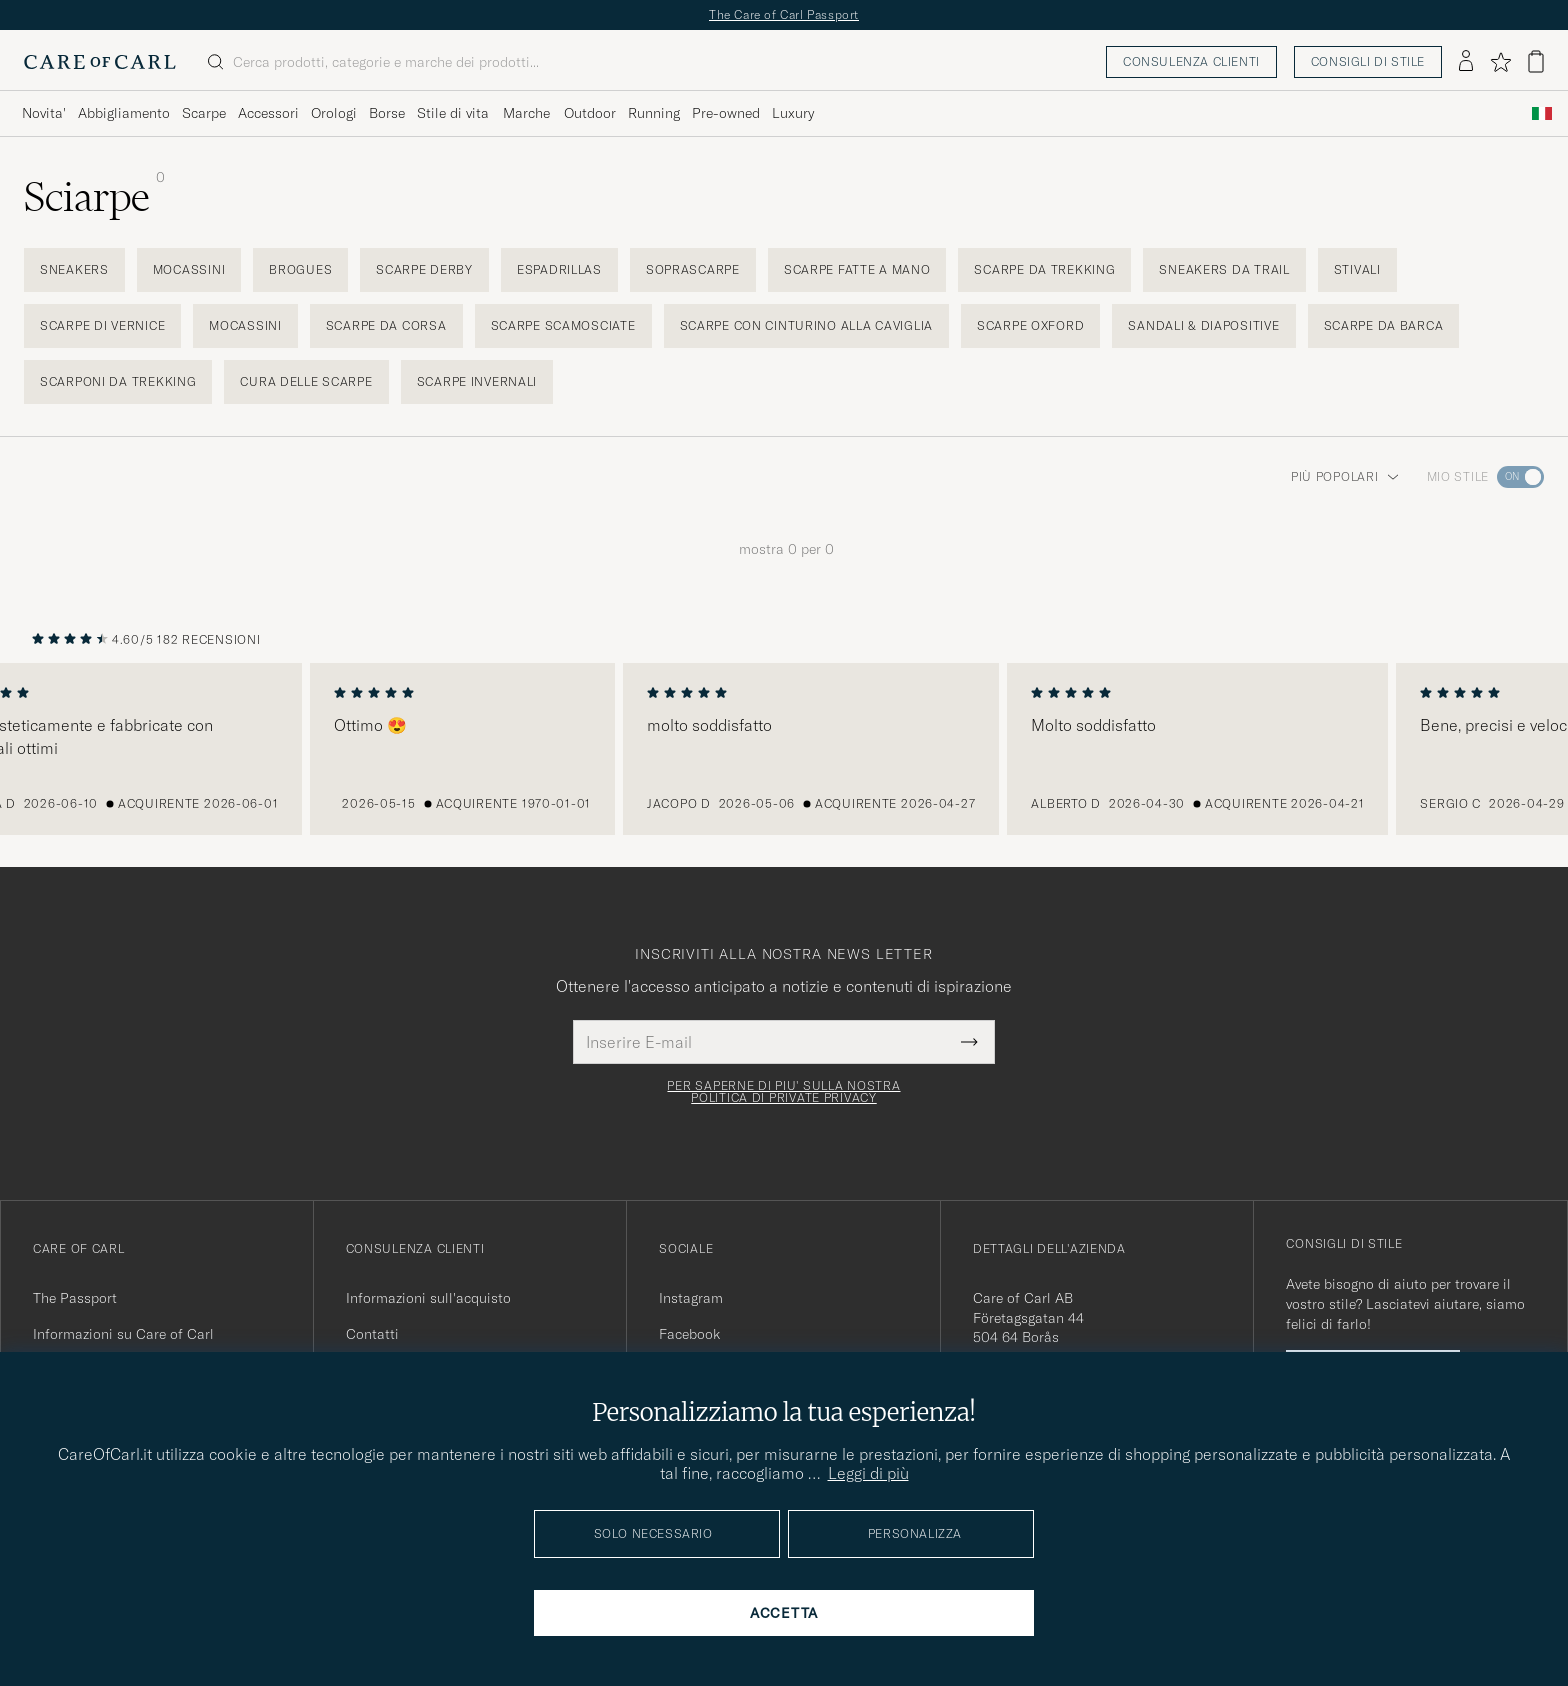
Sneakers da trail (1224, 269)
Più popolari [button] (1345, 476)
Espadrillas (559, 269)
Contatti (372, 1334)
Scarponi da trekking (118, 381)
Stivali (1357, 269)
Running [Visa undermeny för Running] (654, 113)
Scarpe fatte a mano (857, 269)
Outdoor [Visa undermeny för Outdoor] (590, 113)
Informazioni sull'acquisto (428, 1298)
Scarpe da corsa (386, 325)
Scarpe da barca (1384, 325)
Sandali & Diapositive (1203, 325)
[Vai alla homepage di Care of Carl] (100, 62)
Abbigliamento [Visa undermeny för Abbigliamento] (124, 113)
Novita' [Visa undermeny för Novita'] (44, 113)
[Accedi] (1466, 62)
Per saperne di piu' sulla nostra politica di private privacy (783, 1092)
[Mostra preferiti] (1500, 62)
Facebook (689, 1334)
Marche (526, 113)
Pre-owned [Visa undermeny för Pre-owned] (726, 113)
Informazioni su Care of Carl (123, 1334)
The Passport (75, 1298)
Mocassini (189, 269)
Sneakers (74, 269)
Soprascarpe (693, 269)
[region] (784, 749)
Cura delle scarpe (306, 381)
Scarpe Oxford (1030, 325)
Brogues (300, 269)
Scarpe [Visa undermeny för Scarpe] (204, 113)
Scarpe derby (424, 269)
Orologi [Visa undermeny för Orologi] (334, 113)
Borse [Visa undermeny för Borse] (387, 113)
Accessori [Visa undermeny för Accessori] (268, 113)
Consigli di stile (1368, 61)
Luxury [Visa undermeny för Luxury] (793, 113)
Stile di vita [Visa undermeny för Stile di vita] (453, 113)
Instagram (691, 1298)
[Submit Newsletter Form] (969, 1042)
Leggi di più (868, 1473)
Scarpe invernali (477, 381)
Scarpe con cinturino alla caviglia (806, 325)
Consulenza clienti (1191, 61)
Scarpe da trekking (1044, 269)
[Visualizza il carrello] (1536, 61)
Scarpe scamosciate (563, 325)
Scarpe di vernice (102, 325)
